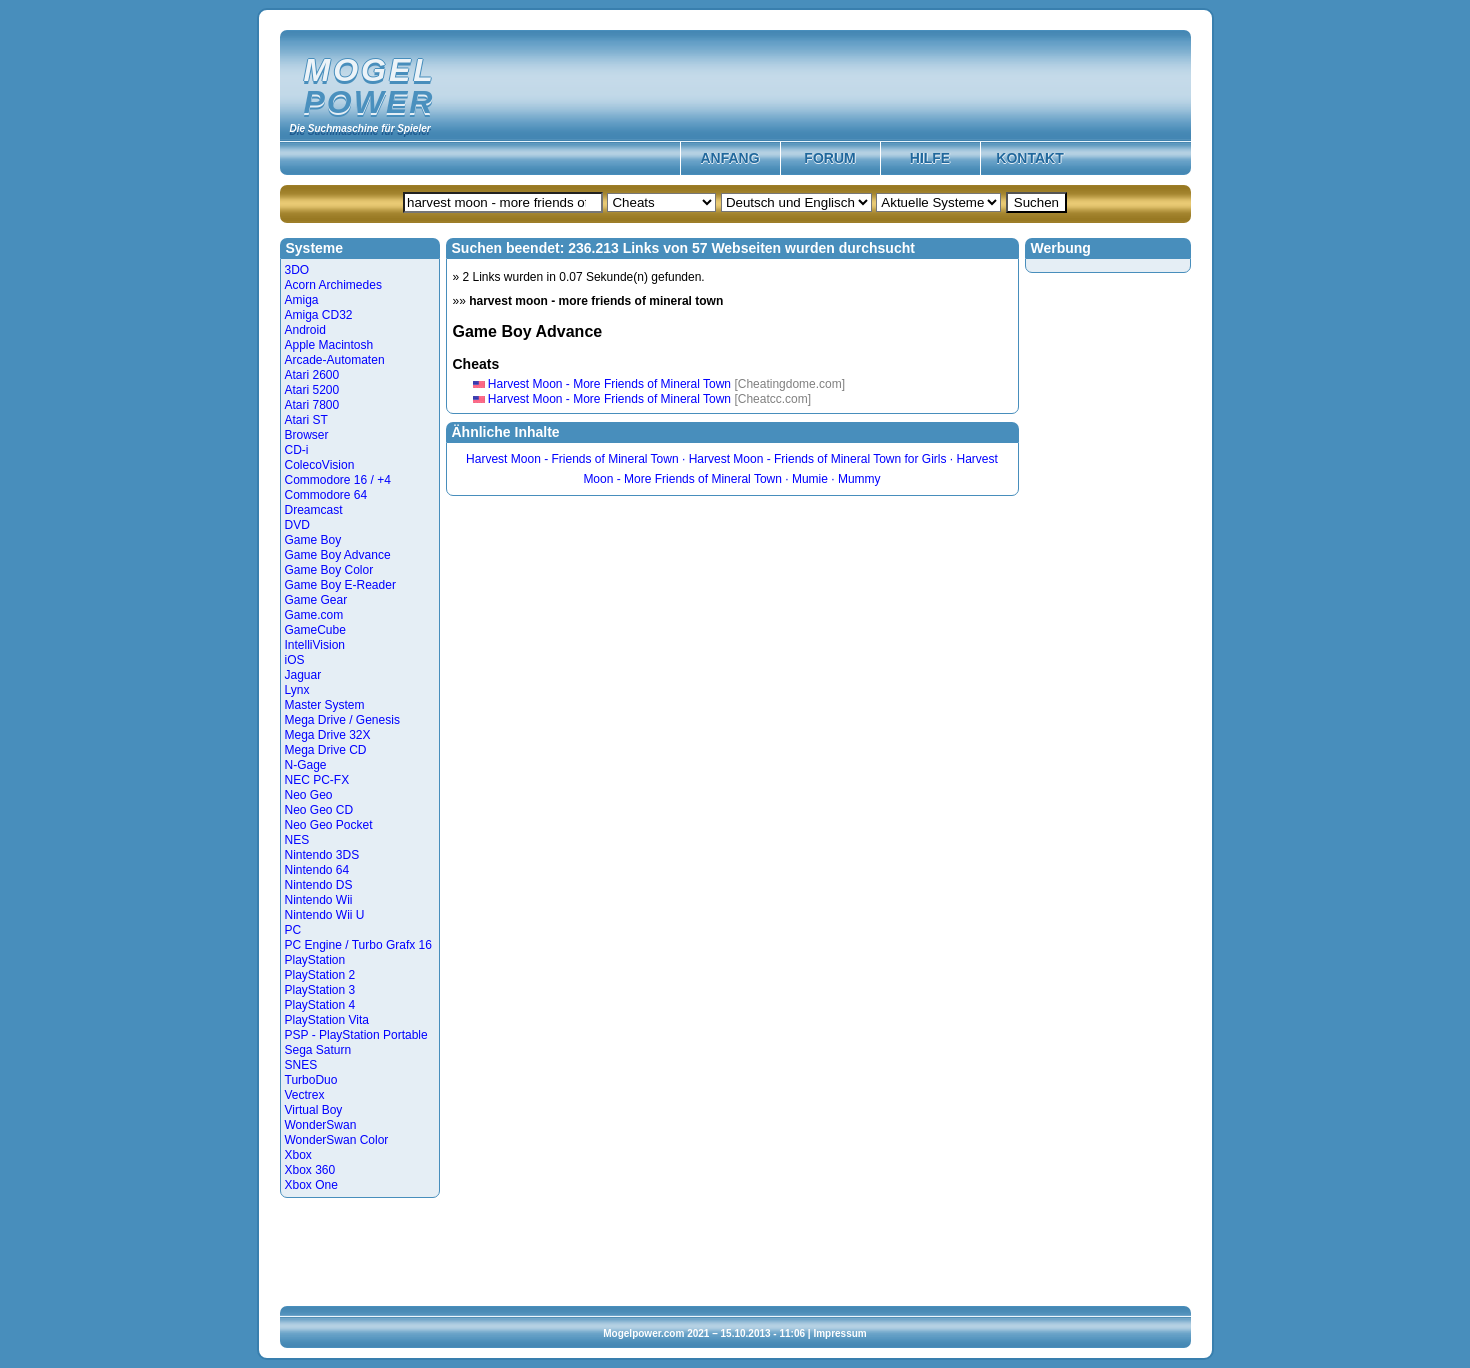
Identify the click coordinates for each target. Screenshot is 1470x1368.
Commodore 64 (326, 495)
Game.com (314, 615)
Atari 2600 (312, 375)
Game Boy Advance (338, 555)
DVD (297, 525)
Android (305, 330)
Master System (325, 705)
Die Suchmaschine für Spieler (360, 128)
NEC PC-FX (317, 780)
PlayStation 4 (320, 1005)
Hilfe (930, 158)
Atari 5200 (312, 390)
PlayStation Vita (327, 1020)
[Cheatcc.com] (772, 399)
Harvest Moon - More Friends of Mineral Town (609, 384)
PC (293, 930)
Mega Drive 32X (328, 735)
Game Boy (313, 540)
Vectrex (305, 1095)
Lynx (297, 690)
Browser (307, 435)
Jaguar (303, 675)
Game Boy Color (329, 570)
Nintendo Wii (319, 900)
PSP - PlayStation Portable (356, 1035)
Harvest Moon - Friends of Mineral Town (572, 459)
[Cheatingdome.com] (789, 384)
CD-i (297, 450)
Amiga (302, 300)
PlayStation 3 (320, 990)
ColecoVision (320, 465)
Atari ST (306, 420)
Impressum (839, 1333)
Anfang (729, 158)
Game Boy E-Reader (340, 585)
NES (297, 840)
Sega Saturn (318, 1050)
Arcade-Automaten (335, 360)
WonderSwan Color (337, 1140)
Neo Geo (309, 795)
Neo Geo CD (319, 810)
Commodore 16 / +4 (338, 480)
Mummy (859, 479)
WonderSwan (321, 1125)
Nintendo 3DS (322, 855)
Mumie (810, 479)
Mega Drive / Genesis (342, 720)
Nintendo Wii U (325, 915)
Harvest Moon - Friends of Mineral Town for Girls (818, 459)
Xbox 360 (310, 1170)
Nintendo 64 (317, 870)
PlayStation (315, 960)
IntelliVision (315, 645)
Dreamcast (314, 510)
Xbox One (311, 1185)
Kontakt (1029, 158)
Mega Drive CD (326, 750)
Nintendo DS (319, 885)
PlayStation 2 (320, 975)
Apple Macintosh (329, 345)
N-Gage (306, 765)
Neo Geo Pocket (329, 825)
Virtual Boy (314, 1110)
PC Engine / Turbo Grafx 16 (358, 945)
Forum (829, 158)
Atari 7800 (312, 405)
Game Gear (316, 600)
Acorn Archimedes (333, 285)
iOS (295, 660)
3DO (297, 270)
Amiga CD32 (319, 315)
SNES (301, 1065)
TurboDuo (311, 1080)
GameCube (315, 630)
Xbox (298, 1155)
